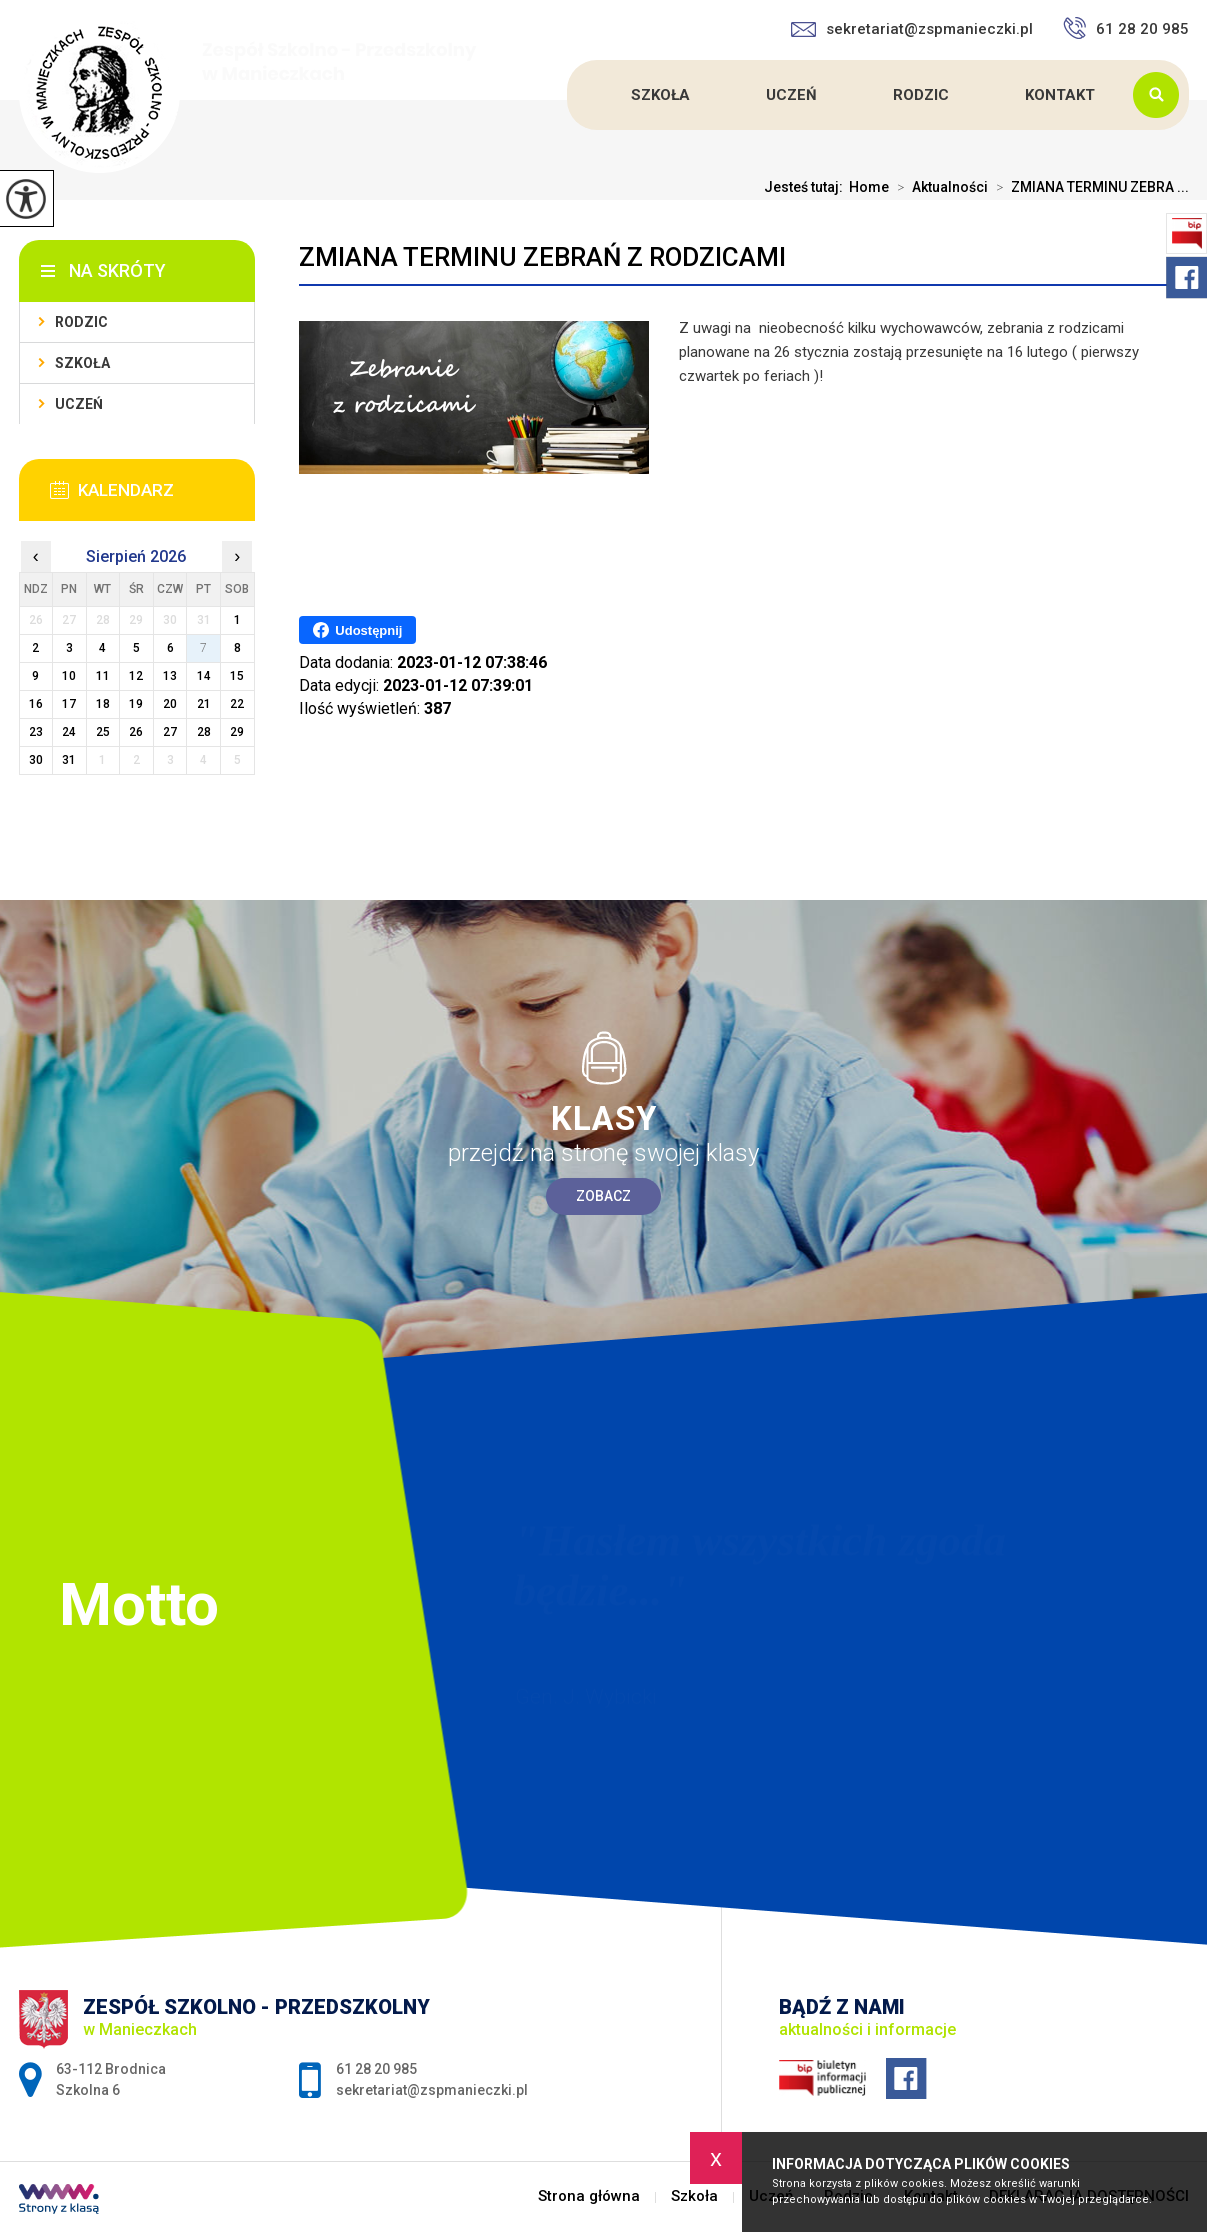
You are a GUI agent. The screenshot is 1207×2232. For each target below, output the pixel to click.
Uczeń (791, 95)
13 (170, 676)
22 (237, 704)
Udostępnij (357, 630)
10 (69, 676)
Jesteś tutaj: (806, 187)
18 (103, 704)
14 (204, 676)
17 (69, 704)
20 (170, 704)
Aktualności (938, 187)
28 (204, 732)
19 (136, 704)
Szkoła (660, 95)
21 (204, 704)
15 (237, 676)
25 (103, 732)
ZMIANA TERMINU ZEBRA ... (1088, 187)
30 (36, 760)
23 (36, 732)
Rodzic (921, 95)
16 (36, 704)
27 (170, 732)
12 (136, 676)
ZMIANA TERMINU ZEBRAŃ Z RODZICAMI (542, 257)
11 (103, 676)
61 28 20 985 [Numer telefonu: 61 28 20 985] (376, 2069)
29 (237, 732)
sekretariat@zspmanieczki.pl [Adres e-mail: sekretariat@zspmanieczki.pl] (432, 2090)
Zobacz (603, 1196)
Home (869, 187)
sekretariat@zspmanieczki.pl (912, 29)
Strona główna (570, 95)
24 (69, 732)
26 (136, 732)
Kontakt (1060, 95)
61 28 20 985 (1126, 28)
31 (69, 760)
